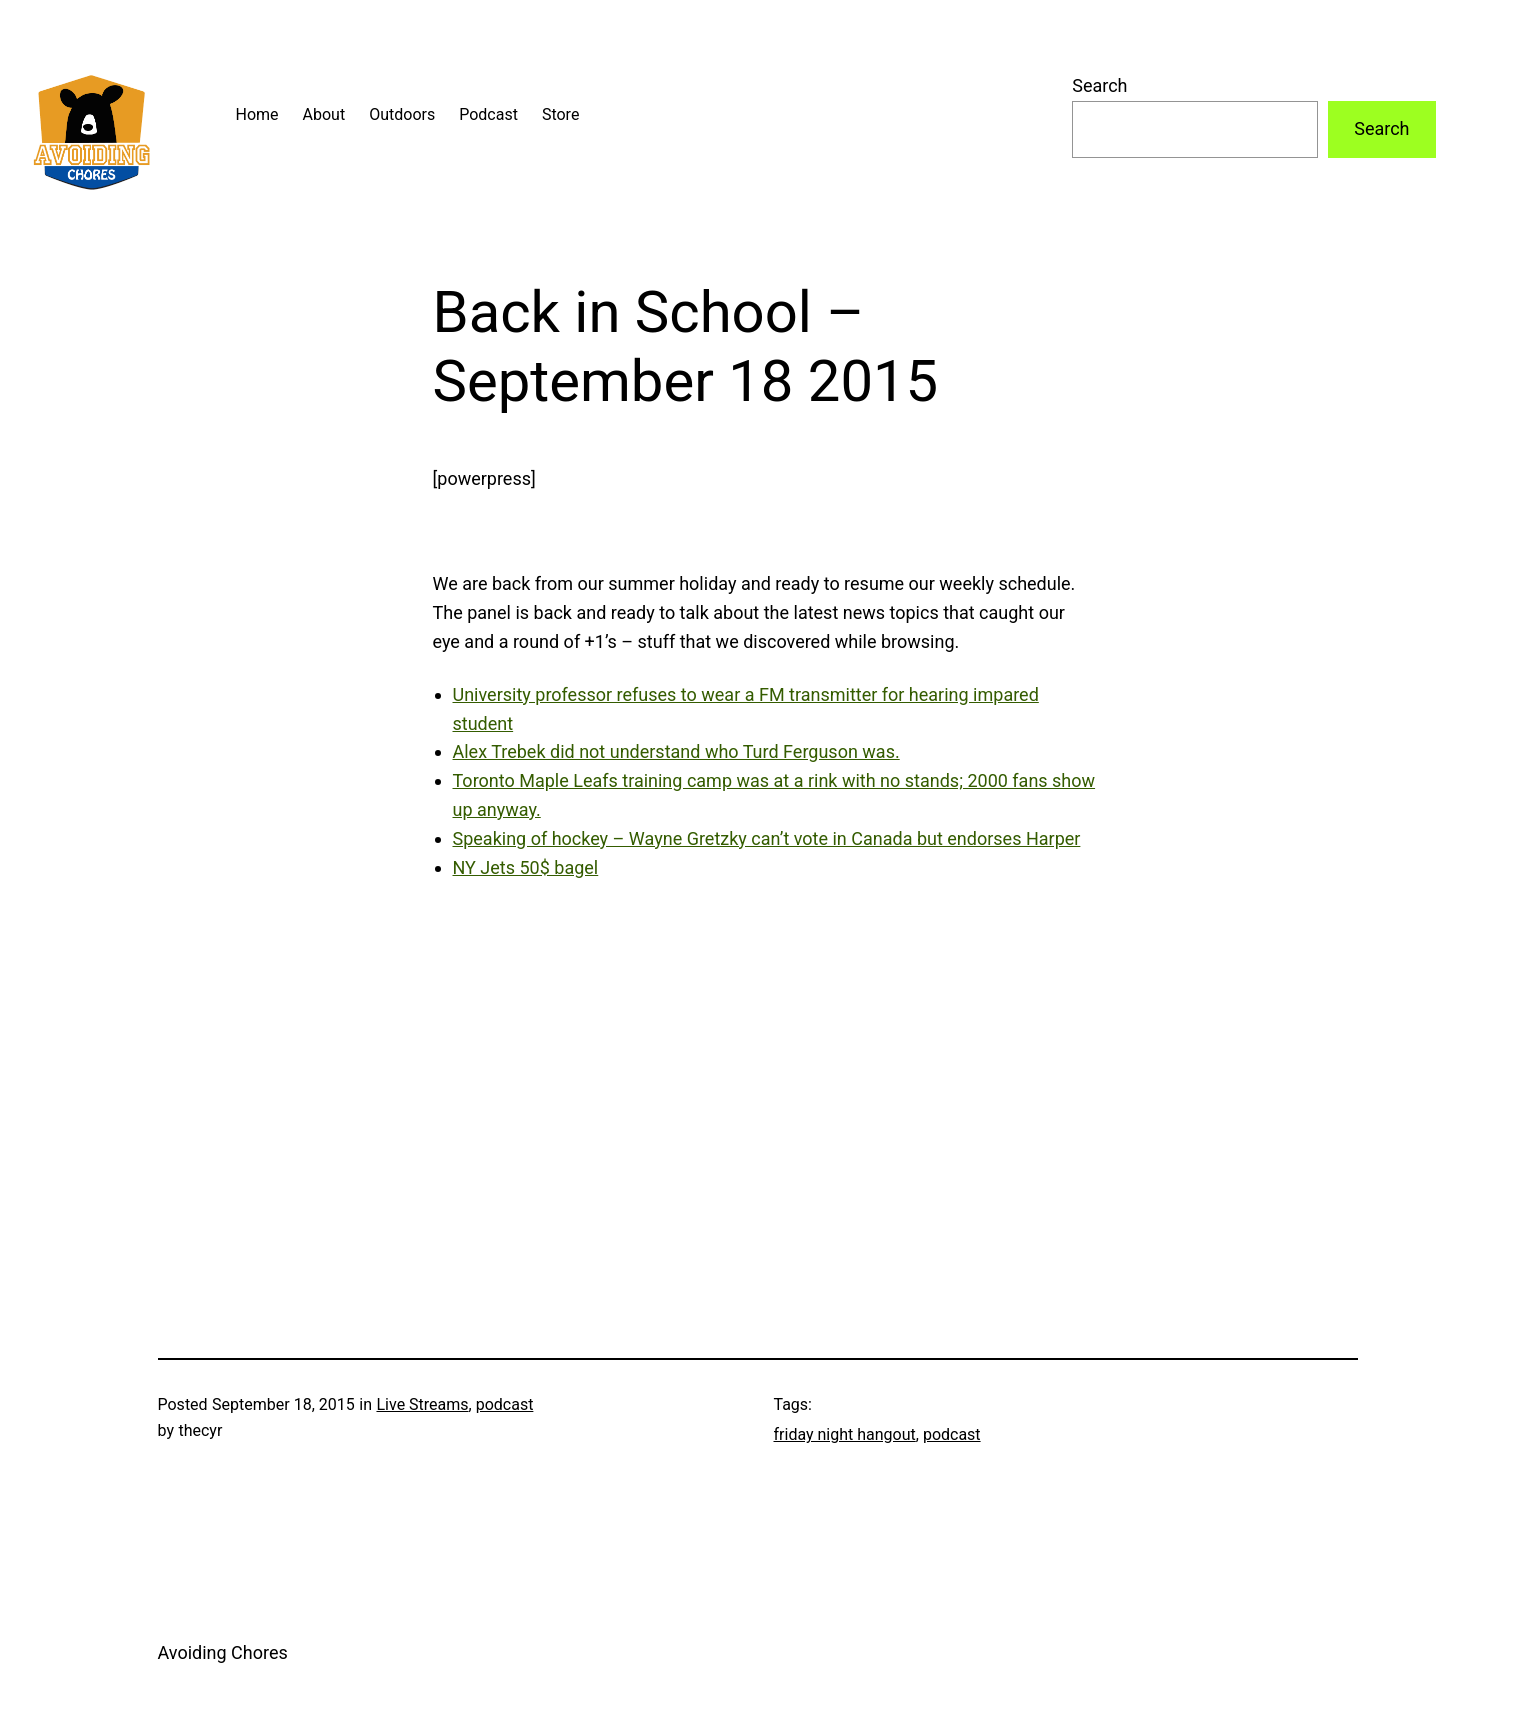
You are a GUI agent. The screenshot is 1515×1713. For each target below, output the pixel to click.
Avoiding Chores (223, 1652)
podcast (505, 1404)
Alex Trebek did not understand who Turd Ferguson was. (676, 751)
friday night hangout (845, 1434)
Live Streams (422, 1404)
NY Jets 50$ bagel (526, 867)
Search (1099, 85)
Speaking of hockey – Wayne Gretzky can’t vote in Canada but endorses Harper (767, 838)
